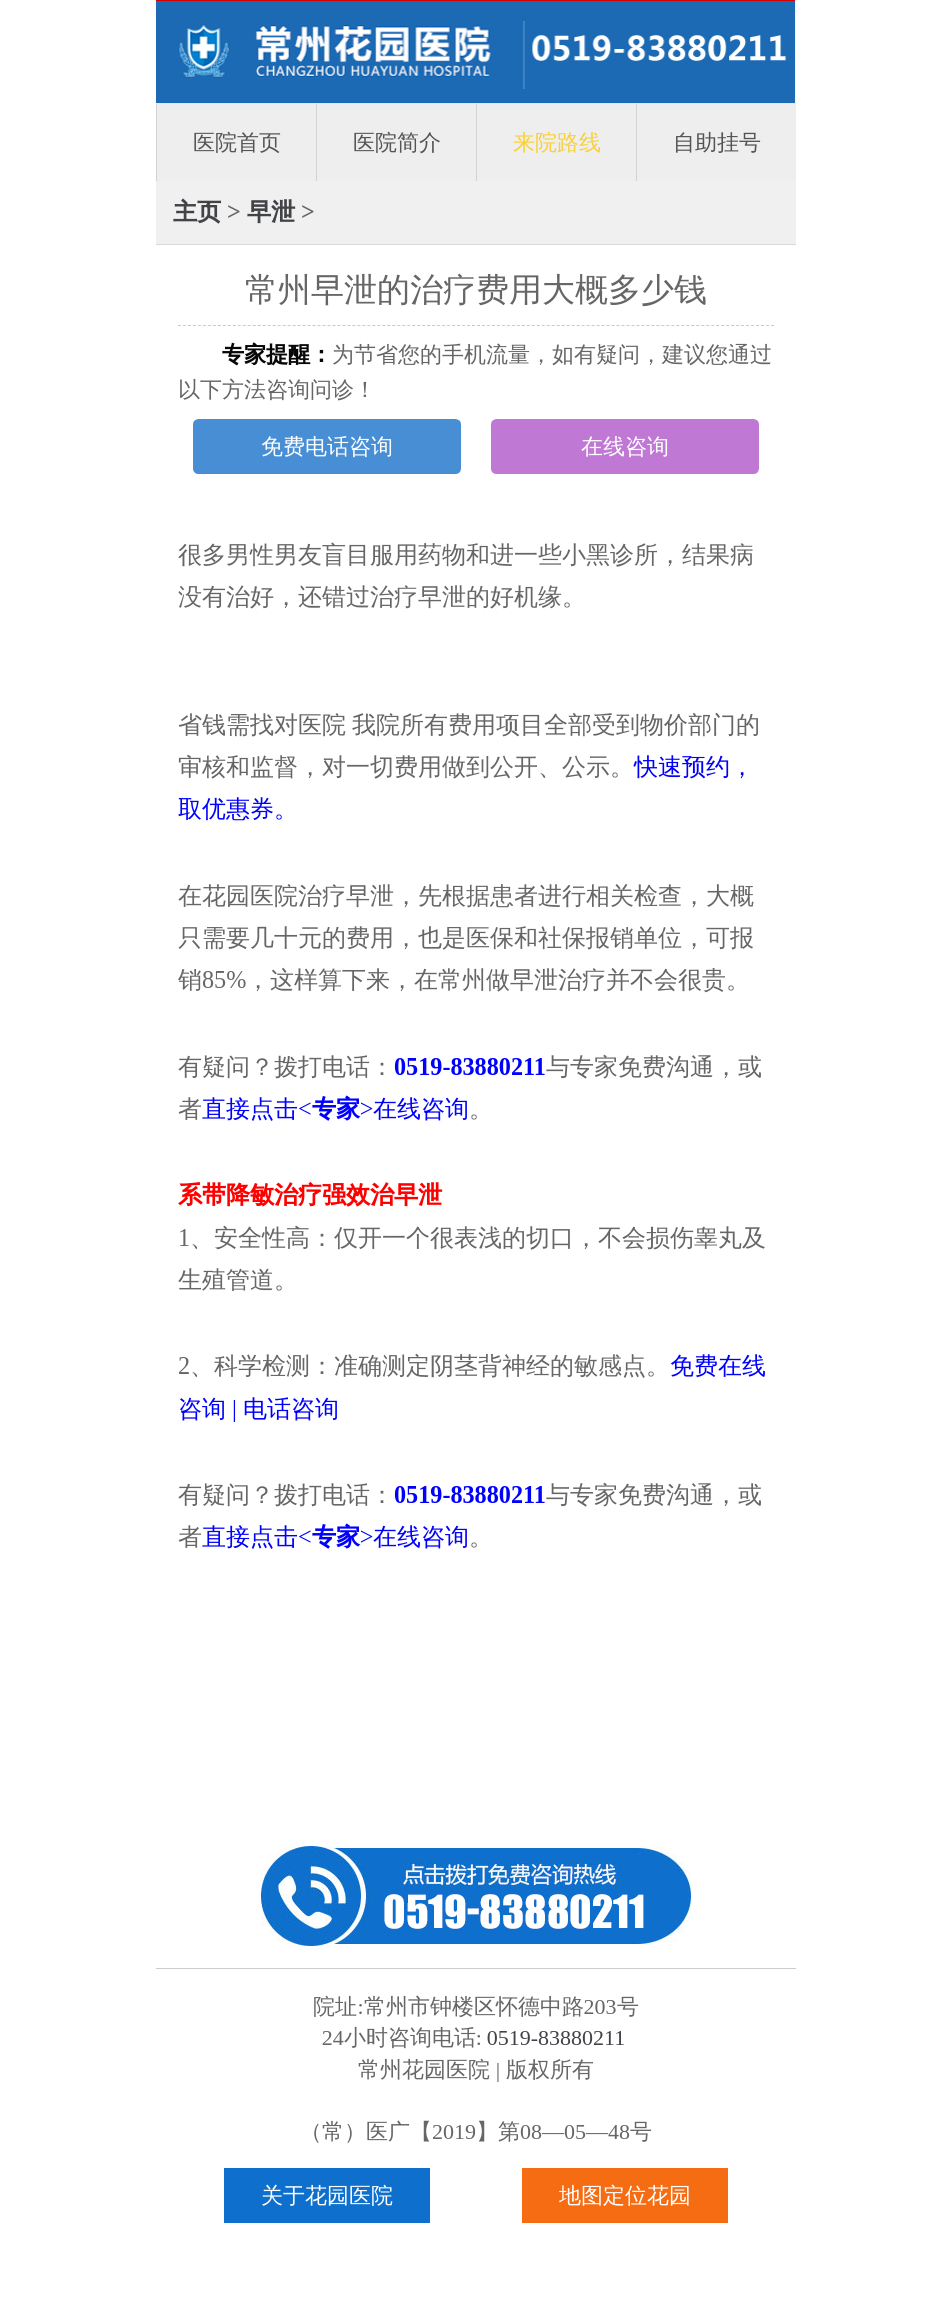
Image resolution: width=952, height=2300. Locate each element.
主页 (197, 211)
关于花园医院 (327, 2195)
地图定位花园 (625, 2195)
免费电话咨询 (327, 446)
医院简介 (397, 142)
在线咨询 (625, 446)
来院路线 (557, 142)
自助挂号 (717, 142)
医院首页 (237, 142)
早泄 (271, 211)
